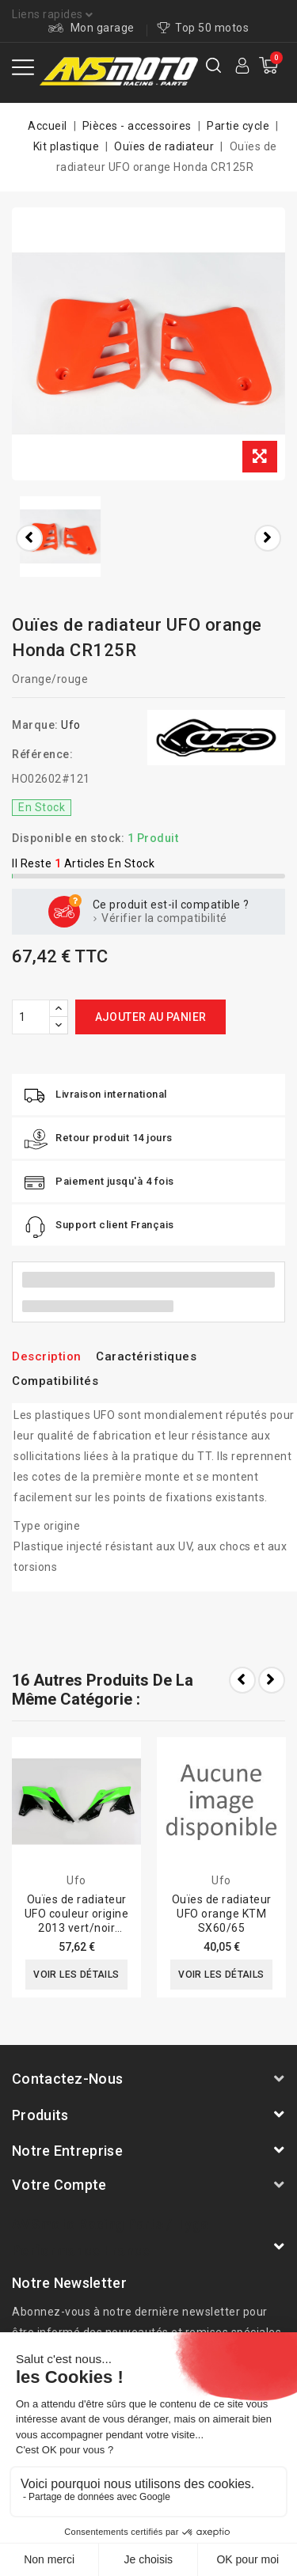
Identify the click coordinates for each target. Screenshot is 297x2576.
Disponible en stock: (68, 838)
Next (271, 1680)
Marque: (35, 725)
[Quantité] (31, 1017)
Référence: (42, 754)
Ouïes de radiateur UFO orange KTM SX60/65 (222, 1913)
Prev (242, 1680)
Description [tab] (47, 1356)
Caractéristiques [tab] (146, 1356)
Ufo (71, 725)
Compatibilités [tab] (55, 1381)
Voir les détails (76, 1974)
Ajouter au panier (151, 1017)
